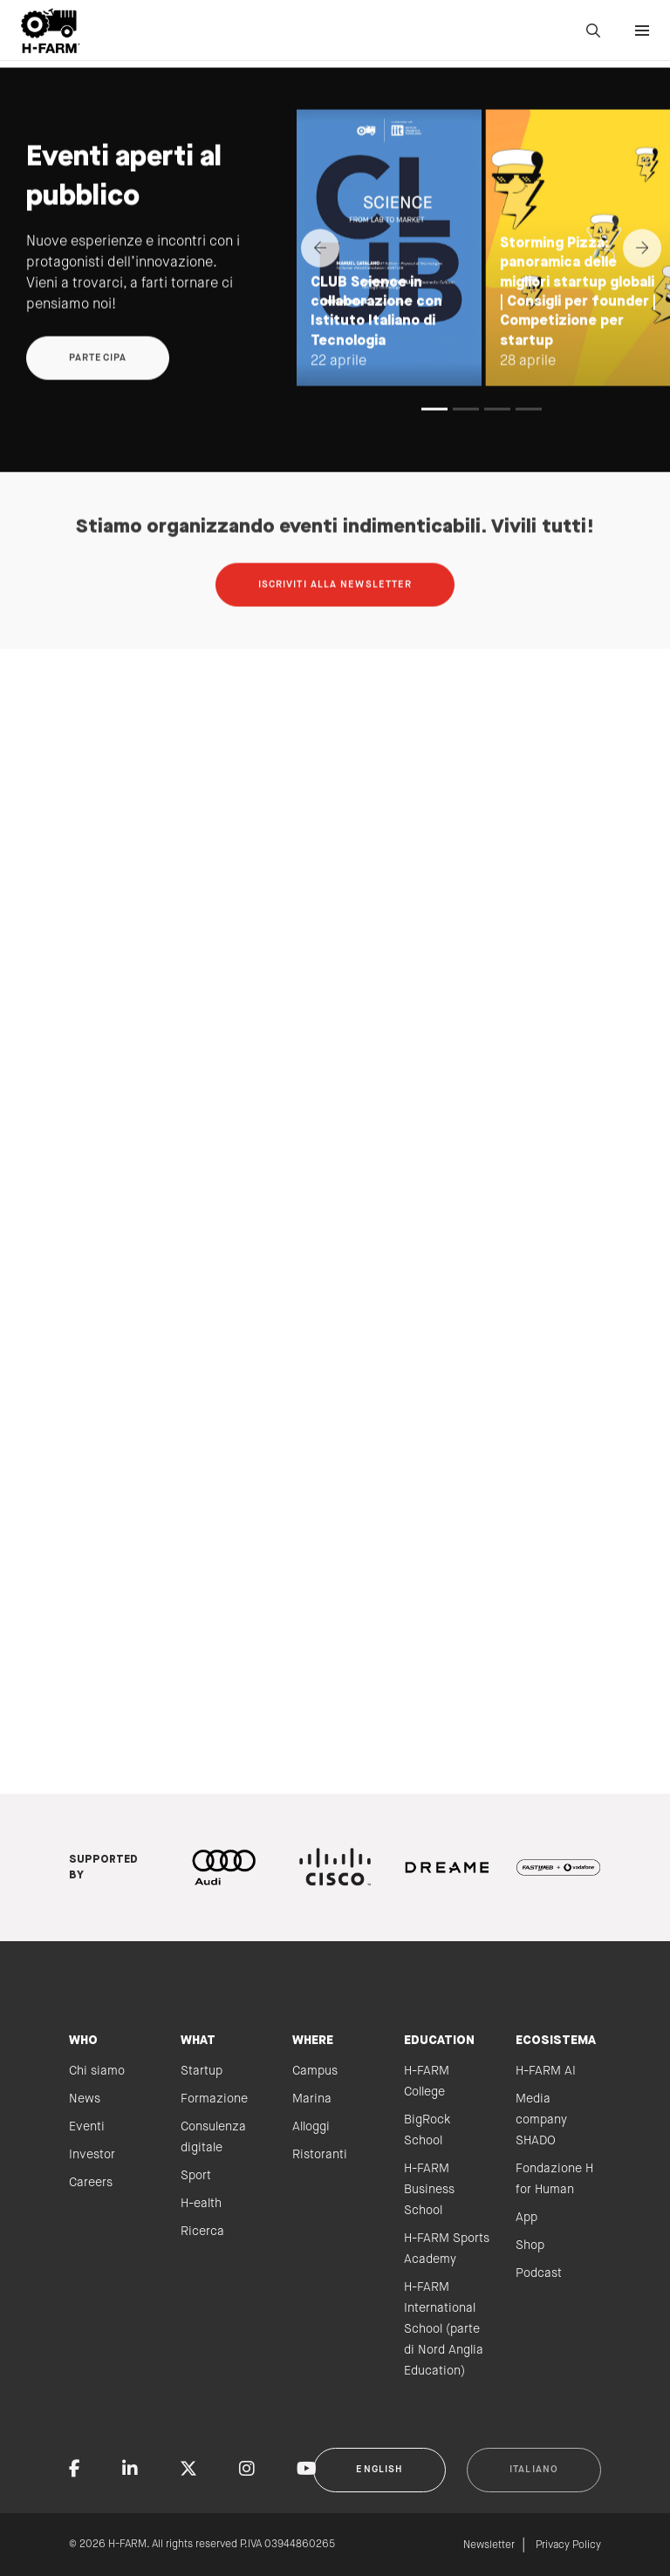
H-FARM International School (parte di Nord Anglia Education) (443, 2329)
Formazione (214, 2099)
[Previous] (320, 278)
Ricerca (202, 2231)
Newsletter (489, 2545)
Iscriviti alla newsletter (335, 615)
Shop (530, 2245)
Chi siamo (97, 2071)
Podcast (539, 2273)
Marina (312, 2099)
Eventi (87, 2127)
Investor (92, 2155)
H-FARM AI (546, 2071)
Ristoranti (319, 2155)
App (526, 2217)
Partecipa (97, 388)
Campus (315, 2071)
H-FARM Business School (429, 2190)
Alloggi (311, 2127)
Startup (201, 2071)
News (84, 2099)
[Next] (642, 278)
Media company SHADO (541, 2120)
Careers (91, 2183)
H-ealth (201, 2204)
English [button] (379, 2469)
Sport (196, 2176)
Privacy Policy (568, 2545)
